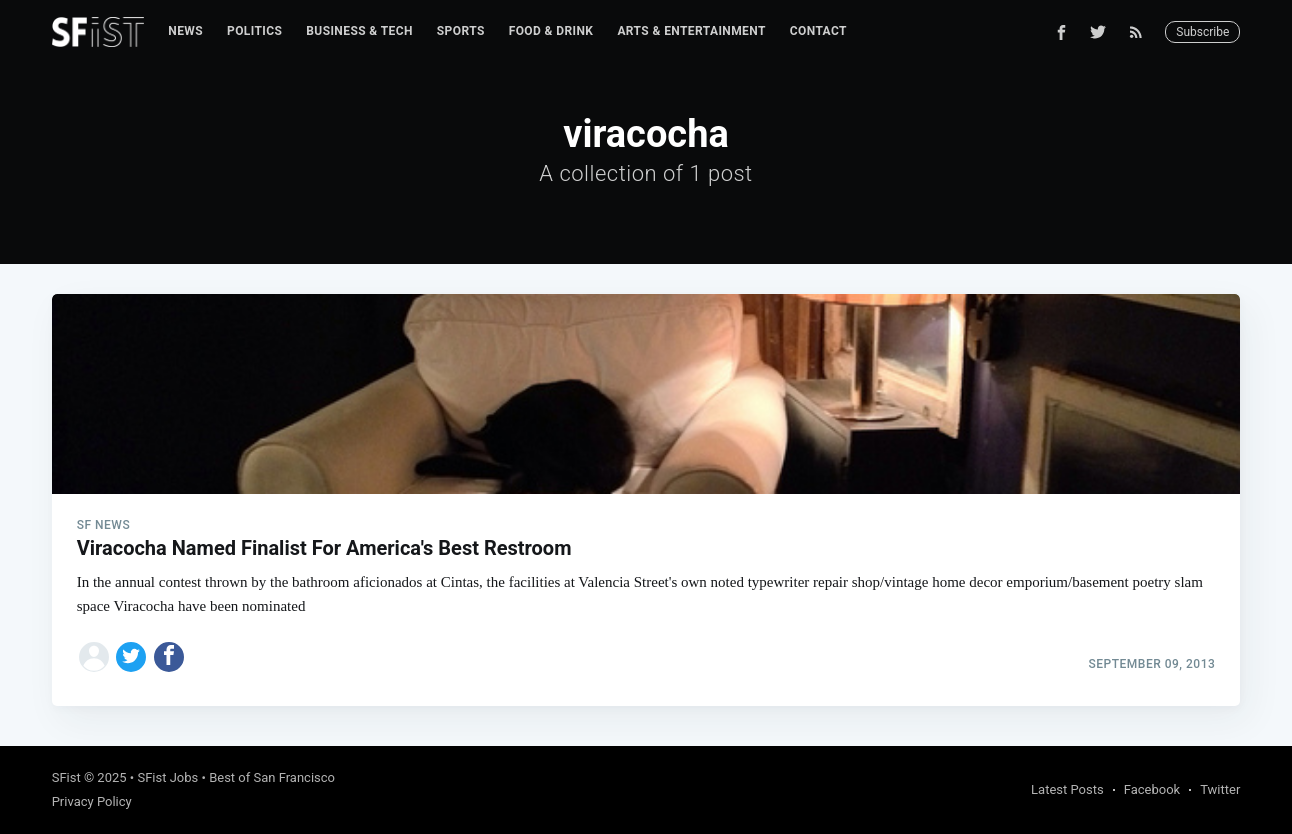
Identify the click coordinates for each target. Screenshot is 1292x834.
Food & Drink (551, 31)
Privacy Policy (92, 801)
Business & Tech (359, 31)
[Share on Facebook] (169, 657)
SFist (66, 777)
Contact (818, 31)
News (185, 31)
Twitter (1220, 789)
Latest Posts (1067, 789)
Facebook (1152, 789)
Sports (461, 31)
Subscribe (1202, 32)
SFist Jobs (167, 777)
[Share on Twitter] (131, 657)
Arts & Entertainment (691, 31)
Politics (254, 31)
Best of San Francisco (272, 777)
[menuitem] (185, 31)
